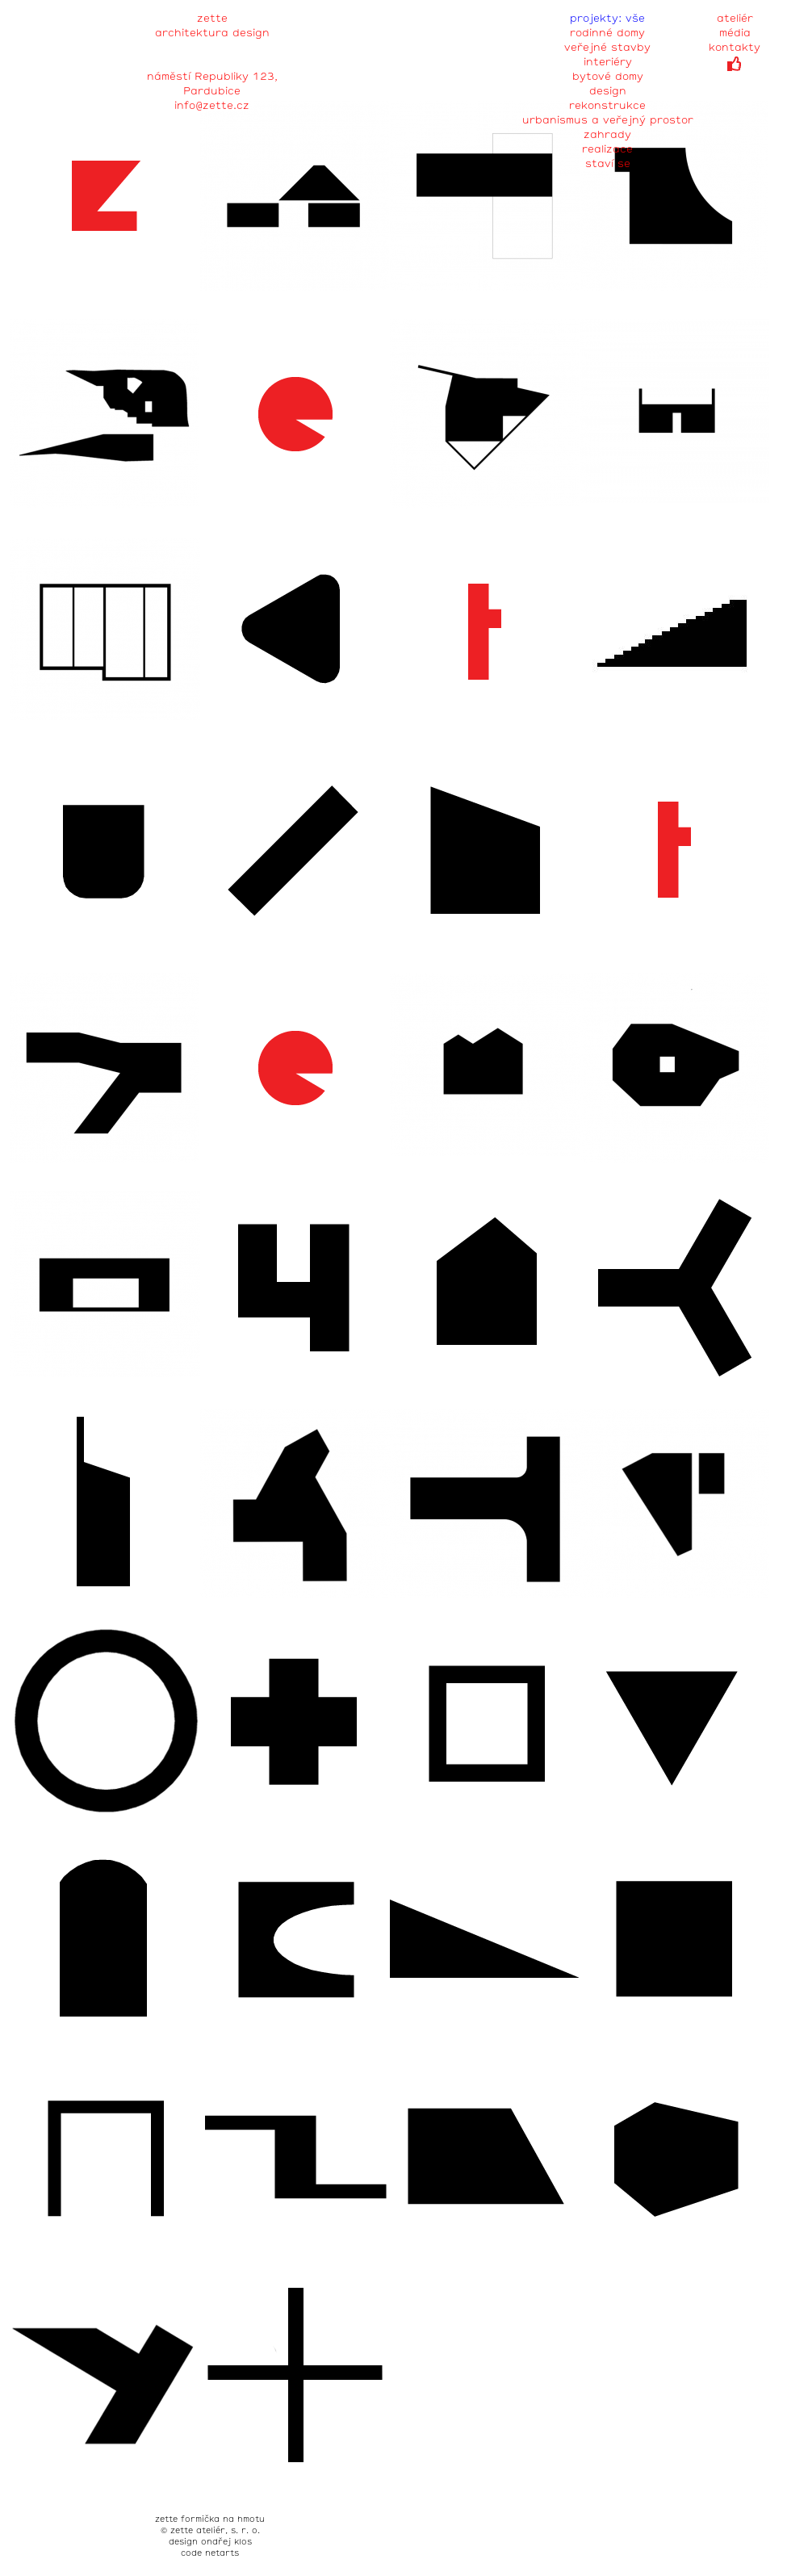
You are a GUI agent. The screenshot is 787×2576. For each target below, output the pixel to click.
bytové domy (607, 77)
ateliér (735, 19)
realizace (607, 149)
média (735, 33)
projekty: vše (607, 19)
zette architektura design (212, 21)
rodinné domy (607, 33)
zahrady (607, 135)
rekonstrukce (607, 106)
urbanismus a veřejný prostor (607, 120)
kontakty (734, 48)
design (607, 91)
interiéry (608, 62)
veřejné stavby (607, 48)
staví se (607, 164)
